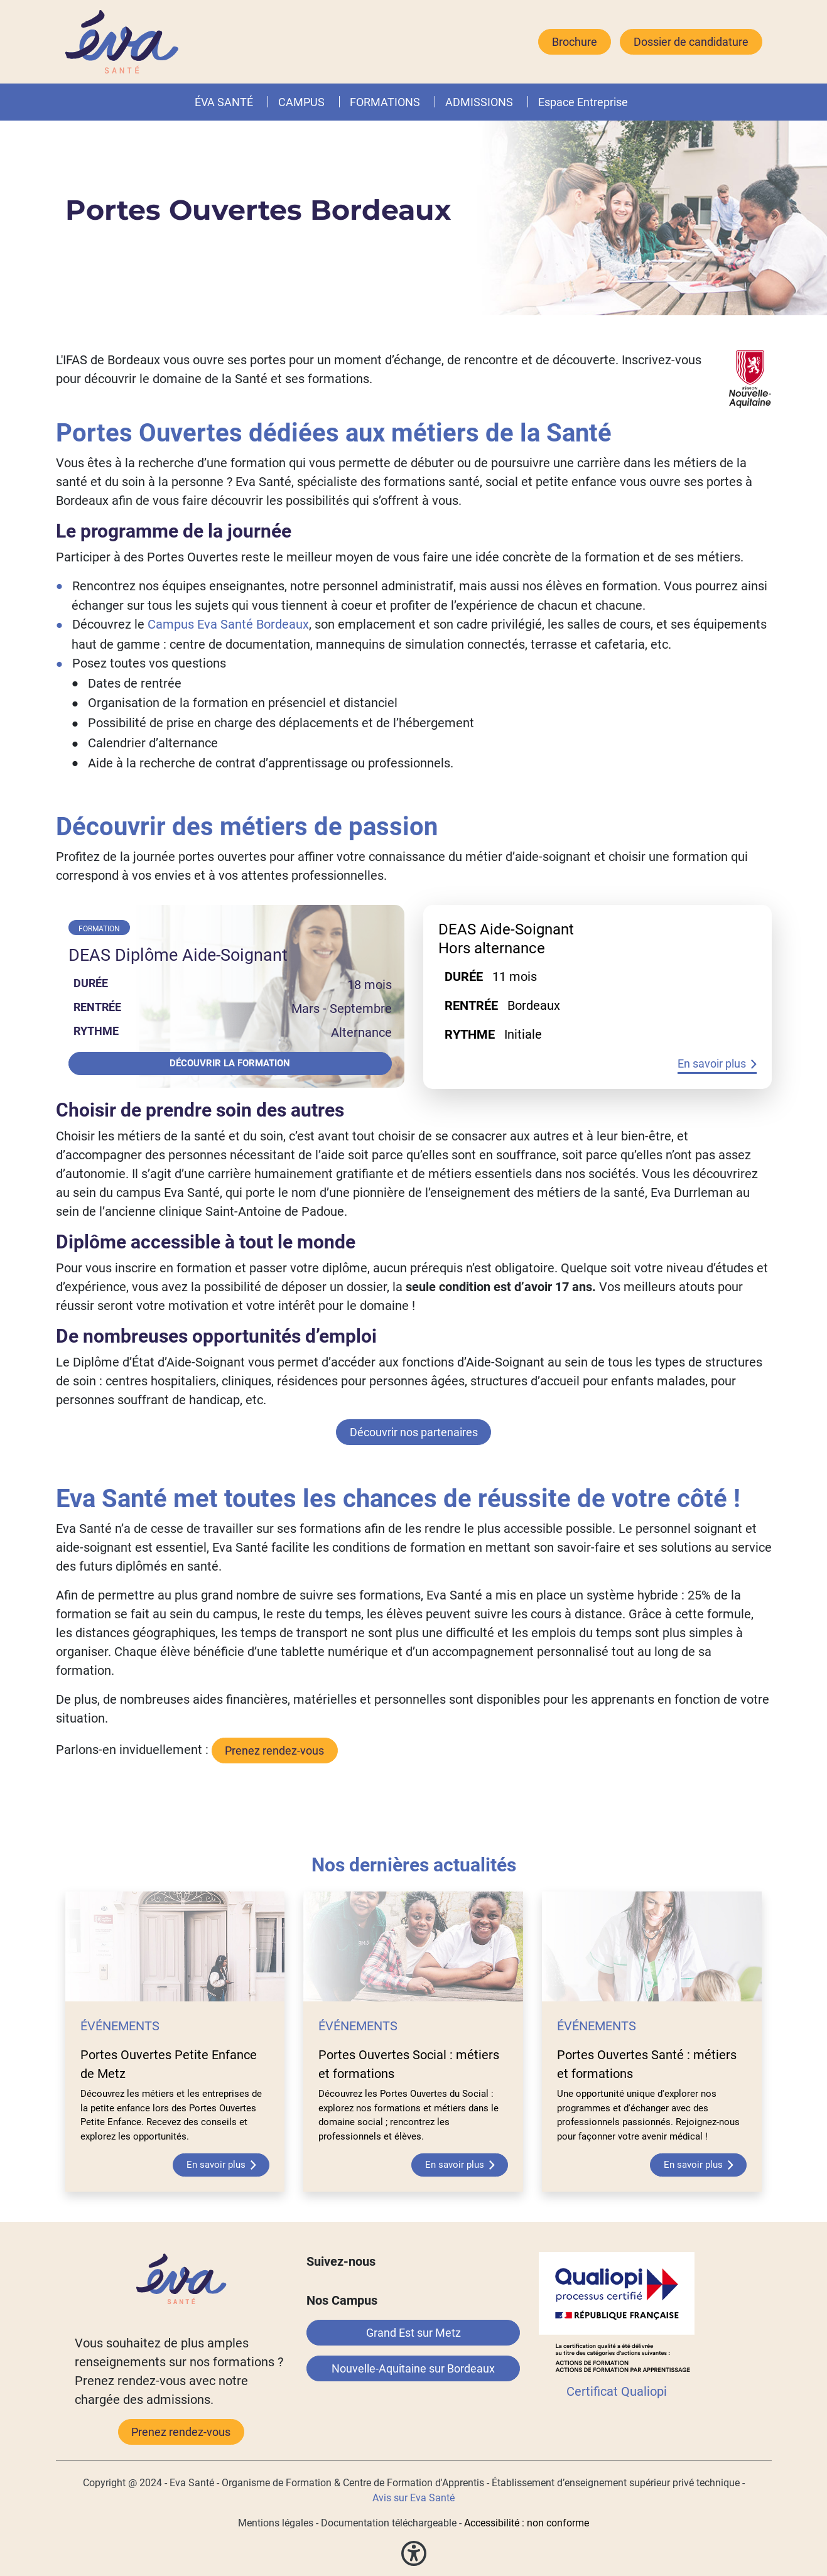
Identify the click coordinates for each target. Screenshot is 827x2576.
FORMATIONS (385, 102)
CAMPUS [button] (301, 102)
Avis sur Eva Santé (413, 2498)
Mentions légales (275, 2523)
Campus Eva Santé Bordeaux (228, 624)
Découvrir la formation (230, 1063)
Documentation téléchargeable (389, 2523)
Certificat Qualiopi (616, 2391)
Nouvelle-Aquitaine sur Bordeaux (413, 2368)
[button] (422, 102)
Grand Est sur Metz (413, 2332)
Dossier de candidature (691, 41)
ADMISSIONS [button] (479, 102)
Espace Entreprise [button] (583, 102)
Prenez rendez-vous (180, 2431)
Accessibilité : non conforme (526, 2523)
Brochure (574, 41)
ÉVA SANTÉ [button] (224, 102)
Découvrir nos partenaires (414, 1432)
